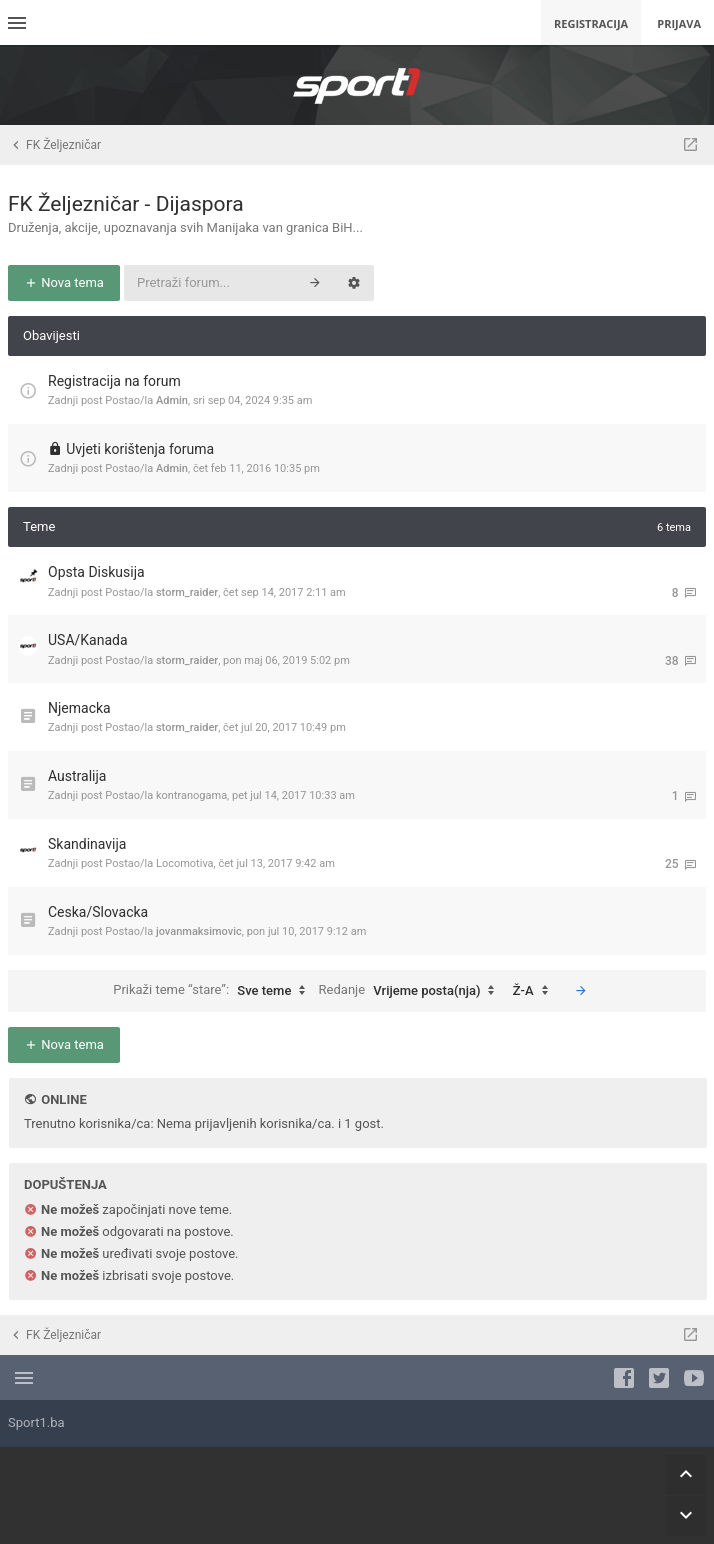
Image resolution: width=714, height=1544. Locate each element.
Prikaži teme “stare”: (214, 991)
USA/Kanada (88, 640)
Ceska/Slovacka (98, 912)
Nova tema (64, 282)
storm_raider (187, 592)
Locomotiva (185, 863)
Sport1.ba (36, 1422)
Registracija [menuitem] (591, 23)
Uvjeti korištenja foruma (140, 449)
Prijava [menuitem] (679, 23)
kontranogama (191, 795)
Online (63, 1099)
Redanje (412, 991)
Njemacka (79, 708)
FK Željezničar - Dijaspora (126, 204)
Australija (77, 776)
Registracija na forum (114, 381)
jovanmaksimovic (199, 931)
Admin (172, 400)
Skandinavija (87, 844)
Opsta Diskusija (96, 572)
